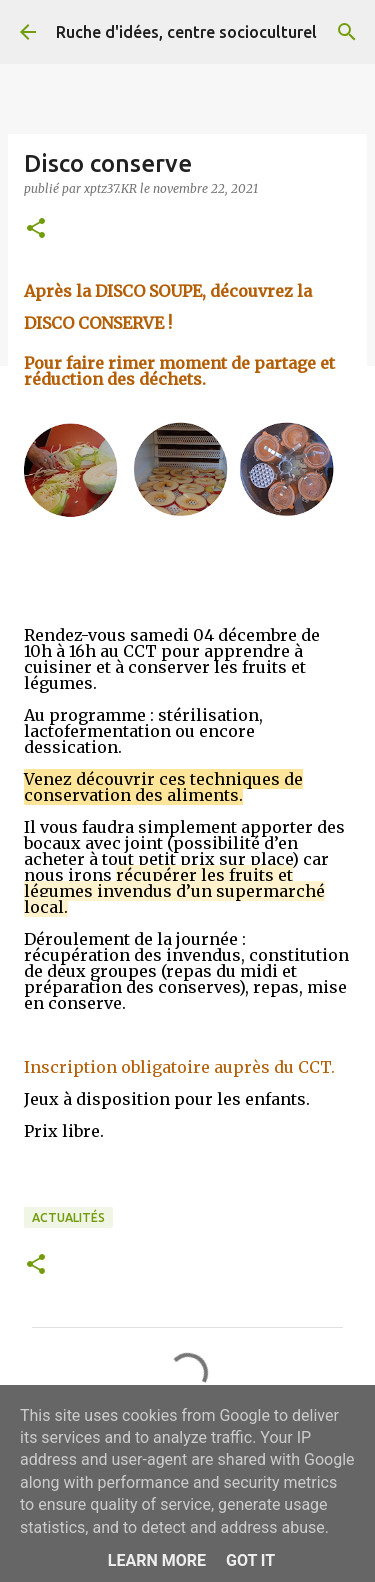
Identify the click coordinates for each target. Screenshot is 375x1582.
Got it (250, 1560)
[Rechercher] (347, 32)
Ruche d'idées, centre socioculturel (186, 32)
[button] (36, 229)
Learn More (157, 1560)
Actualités (68, 1217)
